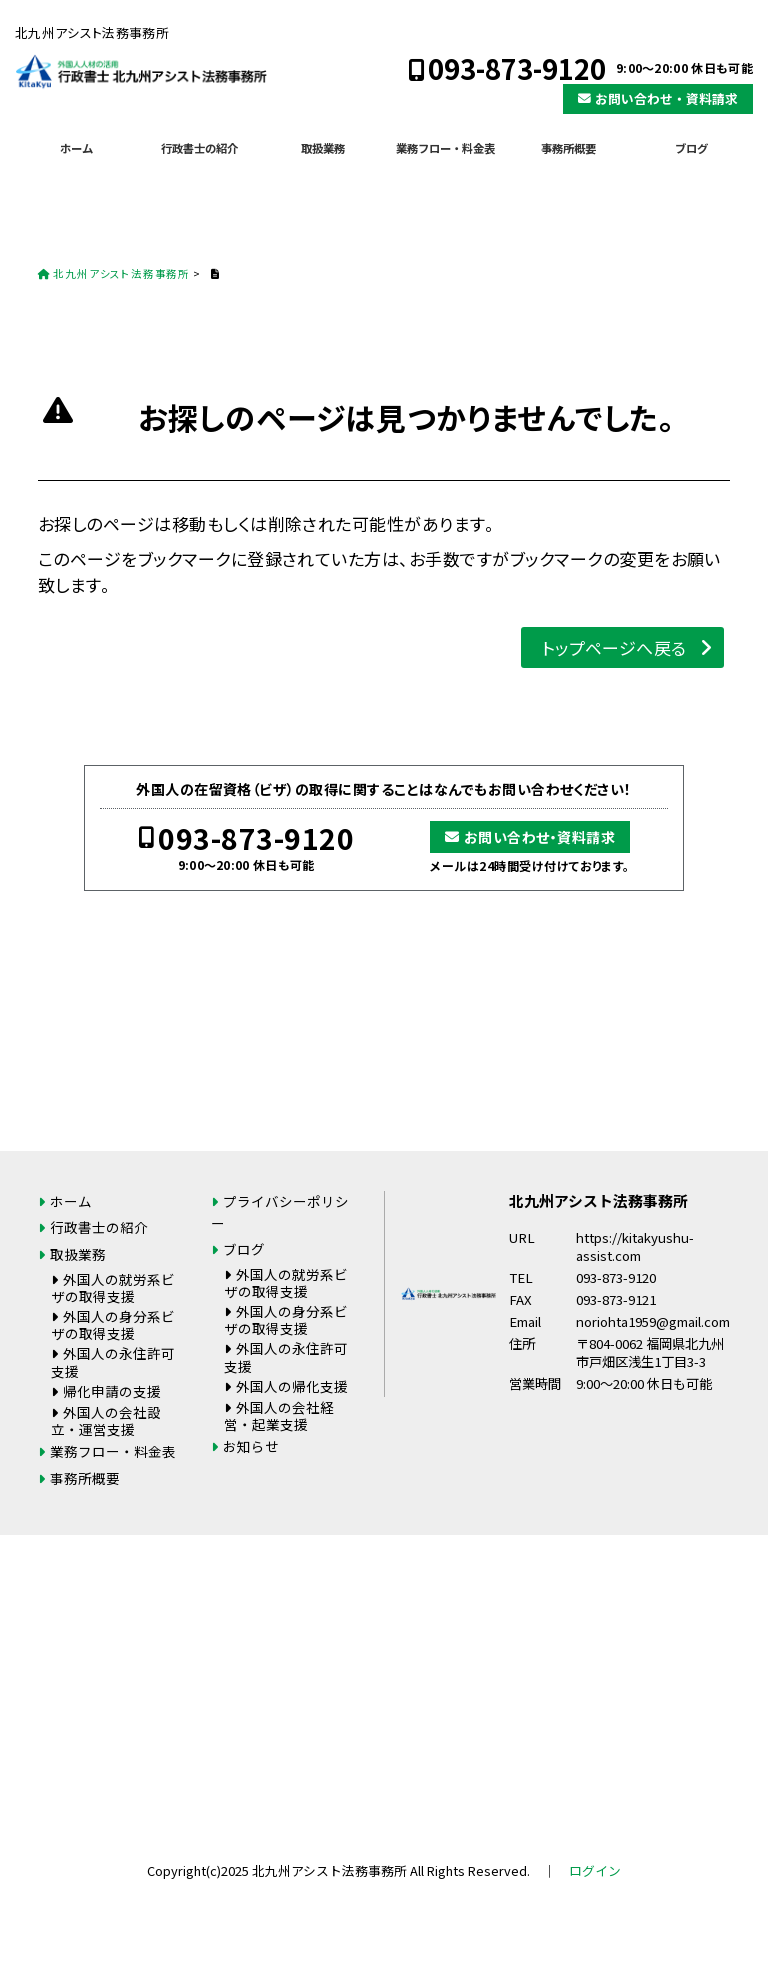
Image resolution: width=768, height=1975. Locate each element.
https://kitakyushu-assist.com (635, 1247)
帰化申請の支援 (112, 1391)
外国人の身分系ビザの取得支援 (113, 1324)
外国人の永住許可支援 (113, 1361)
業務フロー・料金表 (445, 148)
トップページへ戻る (614, 647)
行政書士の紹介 (199, 148)
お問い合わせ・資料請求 (666, 98)
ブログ (691, 148)
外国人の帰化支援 (292, 1386)
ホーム (76, 148)
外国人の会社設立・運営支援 (106, 1420)
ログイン (595, 1870)
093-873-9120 (517, 68)
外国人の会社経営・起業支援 (279, 1415)
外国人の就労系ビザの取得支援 (113, 1287)
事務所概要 (568, 148)
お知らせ (251, 1446)
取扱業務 (323, 148)
